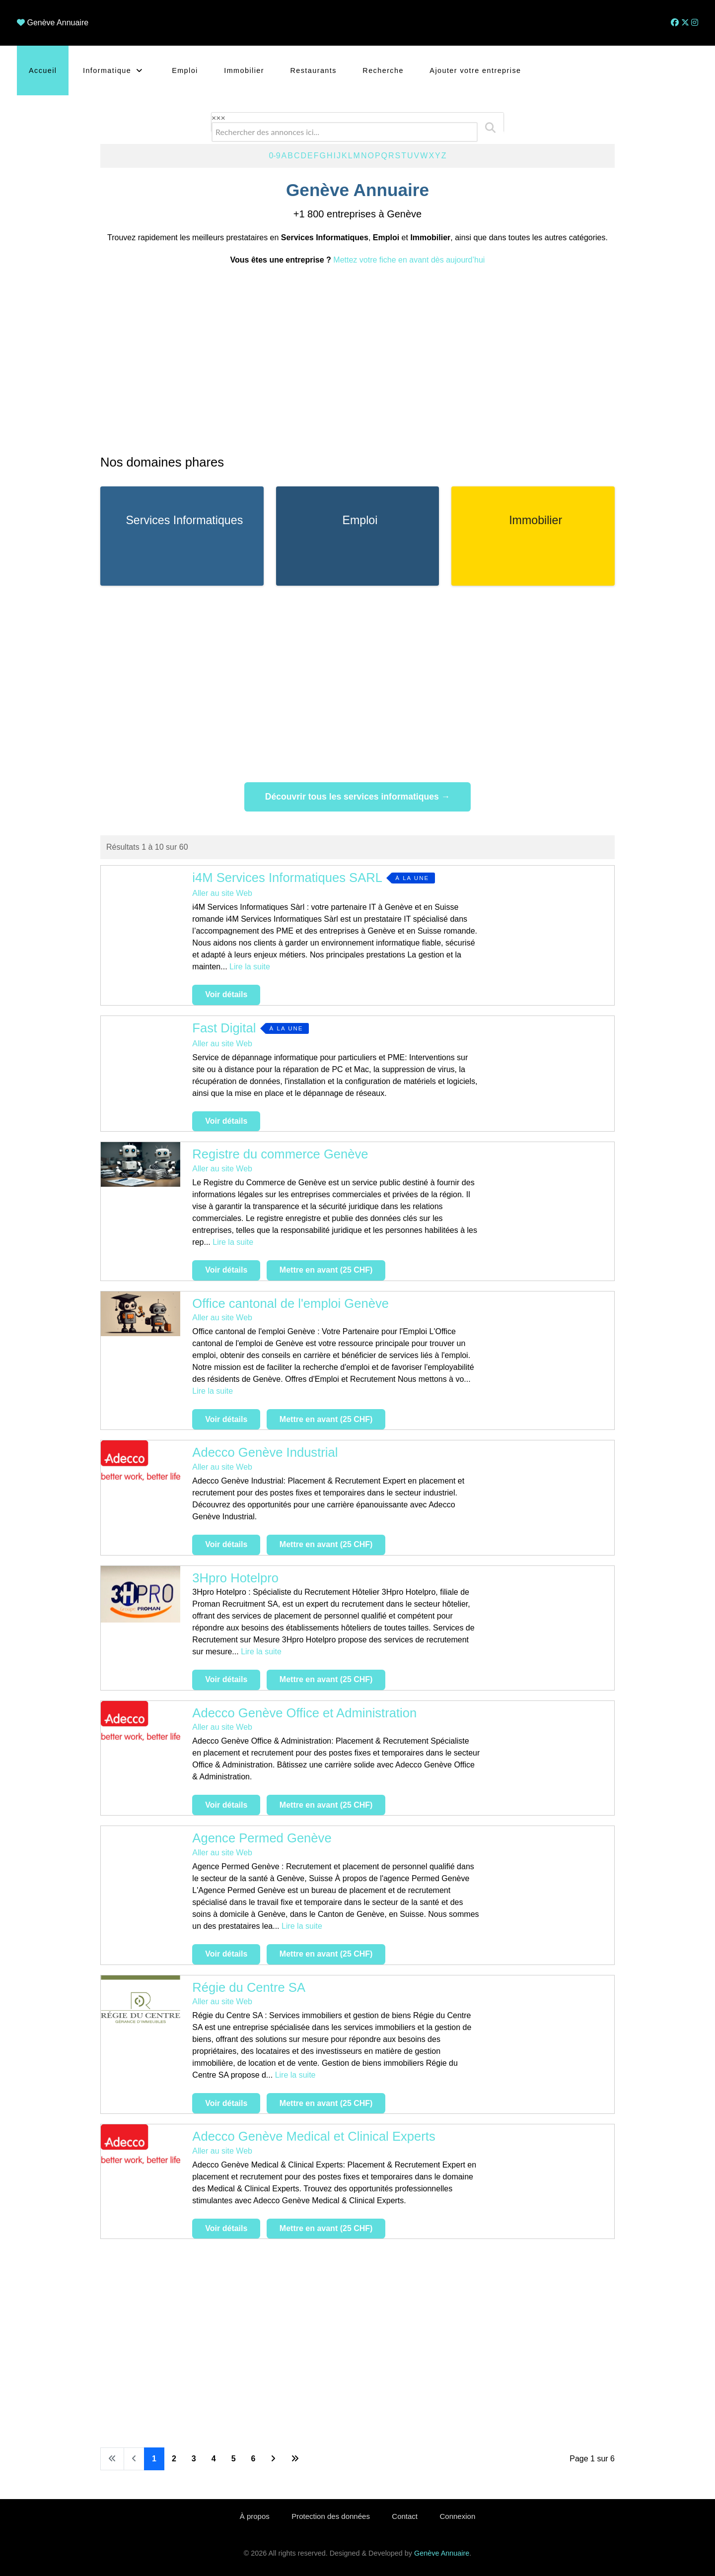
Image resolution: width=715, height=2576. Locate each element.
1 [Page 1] (154, 2458)
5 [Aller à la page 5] (233, 2458)
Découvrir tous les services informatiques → (357, 797)
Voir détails (226, 994)
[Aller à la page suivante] (273, 2458)
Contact (405, 2516)
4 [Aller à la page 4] (214, 2458)
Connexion (458, 2516)
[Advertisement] (357, 359)
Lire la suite (249, 966)
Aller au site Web (222, 893)
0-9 (274, 155)
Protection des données (330, 2516)
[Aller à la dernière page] (295, 2458)
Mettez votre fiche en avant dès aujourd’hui (409, 260)
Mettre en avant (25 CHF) (326, 1270)
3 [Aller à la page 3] (194, 2458)
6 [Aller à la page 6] (253, 2458)
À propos (255, 2516)
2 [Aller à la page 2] (174, 2458)
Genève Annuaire (57, 22)
